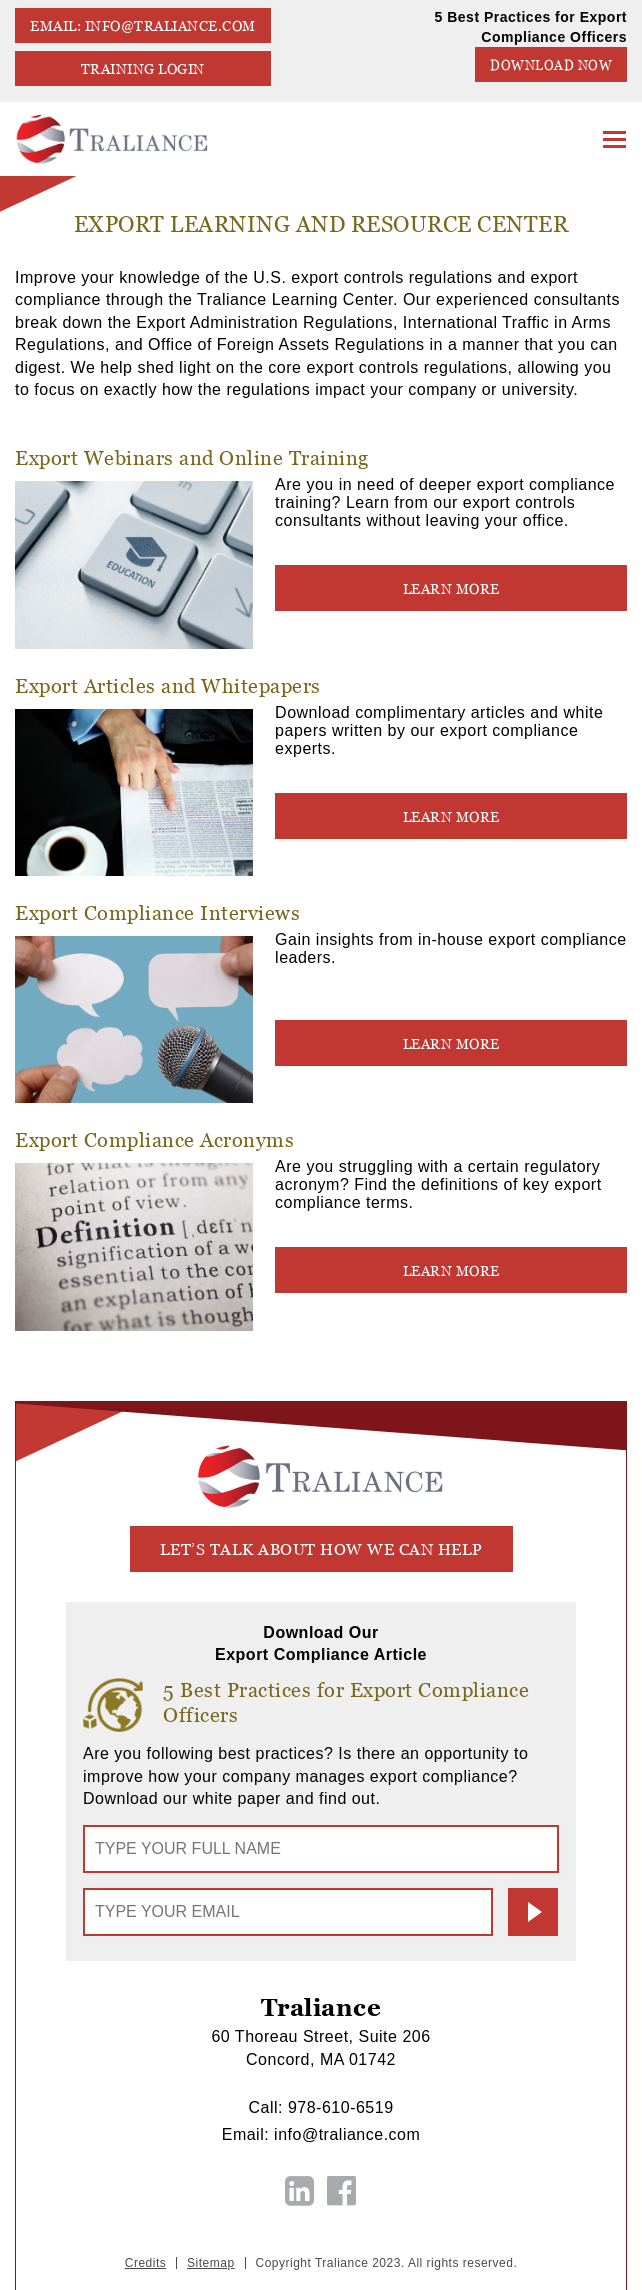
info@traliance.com (347, 2134)
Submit (533, 1912)
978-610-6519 (341, 2107)
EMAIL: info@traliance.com (143, 26)
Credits (146, 2263)
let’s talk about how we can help (321, 1549)
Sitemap (211, 2263)
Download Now (551, 65)
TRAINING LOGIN (143, 69)
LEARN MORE (451, 589)
